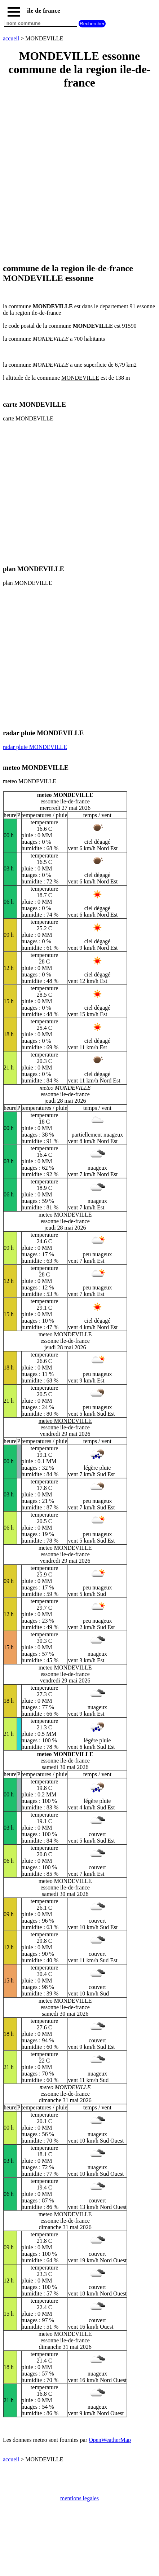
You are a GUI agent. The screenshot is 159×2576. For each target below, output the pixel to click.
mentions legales (79, 2498)
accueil (11, 38)
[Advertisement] (79, 176)
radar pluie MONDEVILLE (35, 747)
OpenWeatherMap (110, 2440)
